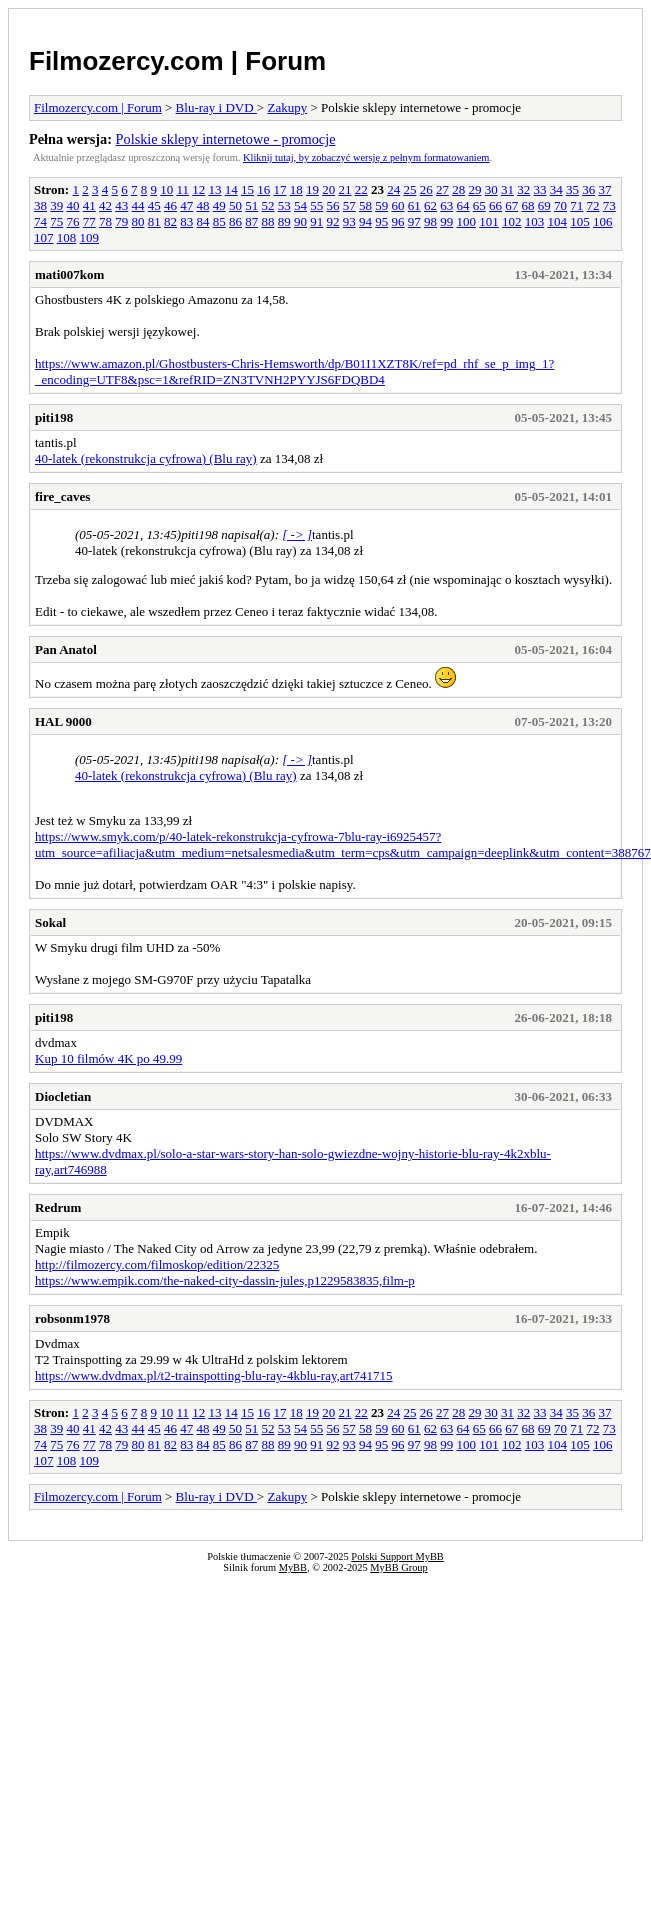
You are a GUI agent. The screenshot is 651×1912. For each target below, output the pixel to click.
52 (268, 205)
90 (300, 221)
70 (560, 205)
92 (333, 221)
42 (105, 205)
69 (544, 205)
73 (609, 205)
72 (593, 205)
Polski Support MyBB (397, 1556)
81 (154, 221)
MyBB (293, 1567)
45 (154, 205)
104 (558, 221)
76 (73, 221)
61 (414, 205)
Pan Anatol (66, 649)
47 (186, 205)
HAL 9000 (63, 721)
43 (121, 205)
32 (523, 189)
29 (474, 189)
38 (40, 205)
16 (263, 189)
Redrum (58, 1207)
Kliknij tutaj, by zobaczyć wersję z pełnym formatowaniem (366, 157)
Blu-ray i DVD (216, 107)
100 (467, 221)
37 (604, 189)
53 (284, 205)
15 (247, 189)
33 (539, 189)
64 (463, 205)
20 (328, 189)
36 (588, 189)
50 (235, 205)
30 (491, 189)
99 (446, 221)
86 (235, 221)
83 (186, 221)
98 (430, 221)
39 (56, 205)
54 (300, 205)
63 (446, 205)
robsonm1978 (72, 1318)
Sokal (50, 922)
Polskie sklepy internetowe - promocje (226, 139)
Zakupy (287, 107)
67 (511, 205)
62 (430, 205)
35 (572, 189)
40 (73, 205)
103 (535, 221)
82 (170, 221)
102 (512, 221)
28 (458, 189)
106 (603, 221)
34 (556, 189)
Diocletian (63, 1096)
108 (67, 237)
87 (251, 221)
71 (576, 205)
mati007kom (69, 274)
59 (381, 205)
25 (409, 189)
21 (344, 189)
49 (219, 205)
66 (495, 205)
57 (349, 205)
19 (312, 189)
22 (361, 189)
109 (90, 237)
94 (365, 221)
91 (316, 221)
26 (426, 189)
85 (219, 221)
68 (528, 205)
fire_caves (62, 496)
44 (138, 205)
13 (214, 189)
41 (89, 205)
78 (105, 221)
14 (231, 189)
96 (398, 221)
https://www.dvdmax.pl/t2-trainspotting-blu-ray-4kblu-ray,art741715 (214, 1375)
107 (44, 237)
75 (56, 221)
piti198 (54, 417)
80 (138, 221)
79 (121, 221)
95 (381, 221)
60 (398, 205)
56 (333, 205)
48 (203, 205)
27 (442, 189)
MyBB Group (398, 1567)
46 (170, 205)
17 (279, 189)
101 (489, 221)
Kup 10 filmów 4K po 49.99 (108, 1058)
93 (349, 221)
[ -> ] (297, 534)
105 (580, 221)
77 (89, 221)
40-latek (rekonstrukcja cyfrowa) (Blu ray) (146, 458)
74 (40, 221)
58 (365, 205)
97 (414, 221)
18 (296, 189)
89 (284, 221)
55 (316, 205)
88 (268, 221)
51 (251, 205)
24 (393, 189)
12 (198, 189)
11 (182, 189)
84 (203, 221)
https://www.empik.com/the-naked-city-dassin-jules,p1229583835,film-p (225, 1280)
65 (479, 205)
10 (166, 189)
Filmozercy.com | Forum (177, 61)
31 (507, 189)
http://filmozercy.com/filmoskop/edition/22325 (157, 1264)
